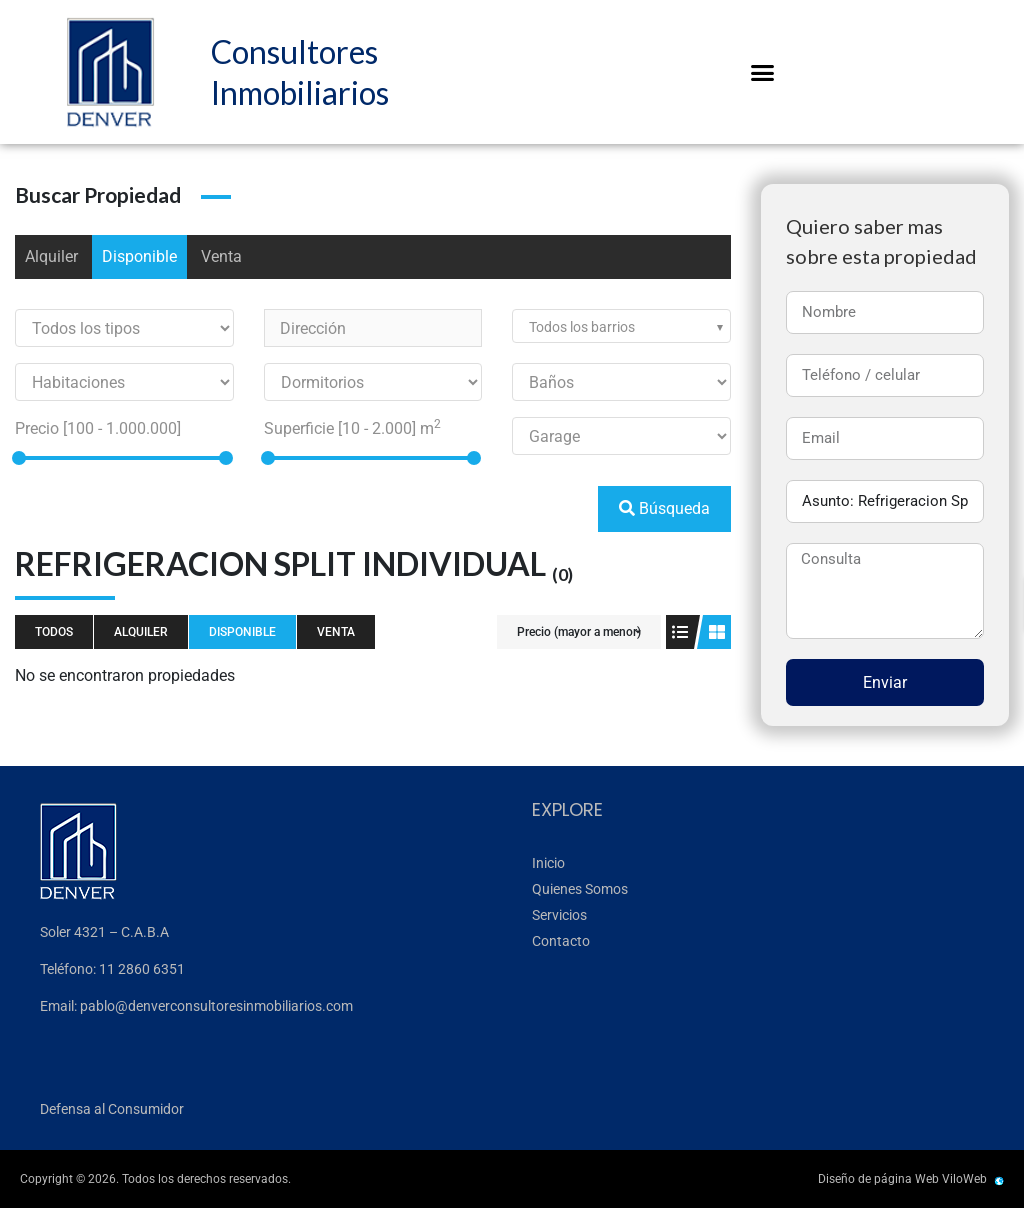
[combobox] (621, 326)
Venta (221, 256)
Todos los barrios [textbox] (582, 327)
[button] (763, 72)
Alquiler (51, 256)
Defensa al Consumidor (112, 1109)
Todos (54, 632)
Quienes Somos (580, 889)
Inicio (548, 863)
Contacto (561, 941)
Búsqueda (664, 508)
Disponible (139, 256)
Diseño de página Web (878, 1179)
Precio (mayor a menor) (579, 632)
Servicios (559, 915)
